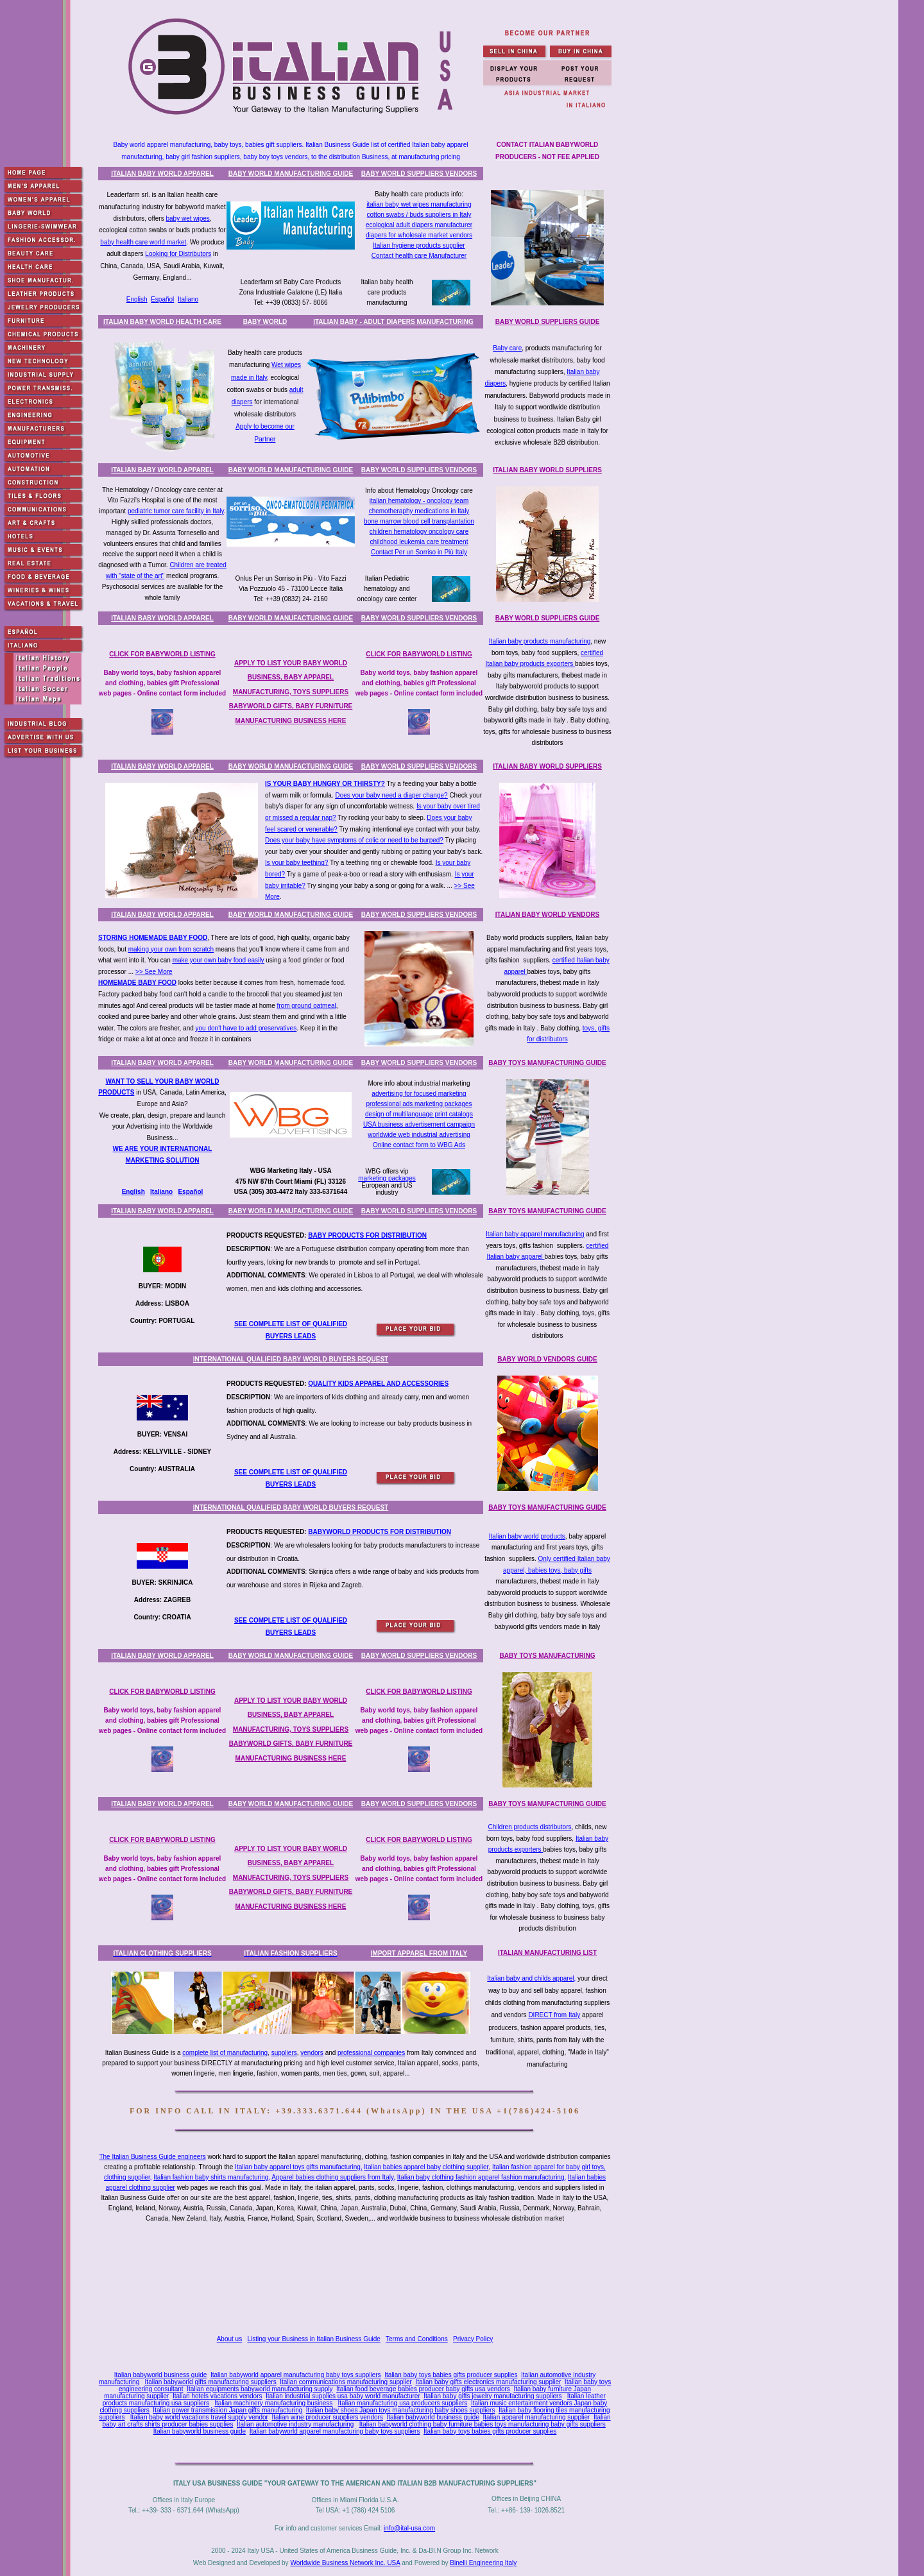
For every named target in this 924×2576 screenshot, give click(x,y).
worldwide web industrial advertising (419, 1134)
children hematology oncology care (419, 531)
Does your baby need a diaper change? (391, 795)
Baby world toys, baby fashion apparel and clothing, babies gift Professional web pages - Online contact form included (162, 683)
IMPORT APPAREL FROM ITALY (419, 1953)
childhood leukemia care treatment (419, 541)
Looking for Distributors (178, 253)
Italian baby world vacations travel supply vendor (199, 2417)
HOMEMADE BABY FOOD (137, 982)
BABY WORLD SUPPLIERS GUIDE (547, 321)
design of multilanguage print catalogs (419, 1114)
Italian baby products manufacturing (539, 641)
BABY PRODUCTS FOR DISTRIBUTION (367, 1235)
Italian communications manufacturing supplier (346, 2381)
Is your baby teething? (296, 862)
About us (229, 2338)
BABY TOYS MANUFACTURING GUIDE (547, 1062)
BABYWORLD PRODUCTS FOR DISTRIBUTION (379, 1531)
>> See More (154, 971)
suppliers (284, 2052)
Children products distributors (529, 1826)
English (137, 299)
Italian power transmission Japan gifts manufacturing (227, 2410)
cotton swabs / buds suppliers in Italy (419, 214)
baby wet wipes (187, 218)
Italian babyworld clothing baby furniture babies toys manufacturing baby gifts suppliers (482, 2424)
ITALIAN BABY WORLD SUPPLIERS (547, 469)
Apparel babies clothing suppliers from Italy (332, 2177)
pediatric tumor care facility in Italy (176, 511)
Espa (185, 1191)
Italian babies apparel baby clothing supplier (426, 2167)
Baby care (507, 348)
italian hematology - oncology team (419, 500)
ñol (198, 1191)
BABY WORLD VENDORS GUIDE (547, 1359)
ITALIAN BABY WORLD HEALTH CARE (162, 321)
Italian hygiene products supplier (419, 245)
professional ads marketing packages (419, 1103)
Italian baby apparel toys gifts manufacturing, (298, 2167)
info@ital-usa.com (409, 2528)
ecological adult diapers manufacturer (419, 224)
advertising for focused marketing (419, 1093)
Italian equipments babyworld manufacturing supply (259, 2389)
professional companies (371, 2052)
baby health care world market (143, 242)
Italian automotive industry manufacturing (295, 2424)
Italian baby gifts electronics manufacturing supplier (488, 2381)
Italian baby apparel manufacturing (535, 1234)
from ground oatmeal (306, 1005)
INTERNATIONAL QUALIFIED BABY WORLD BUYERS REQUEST (290, 1359)
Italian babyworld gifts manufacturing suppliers (211, 2381)
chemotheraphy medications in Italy (419, 511)
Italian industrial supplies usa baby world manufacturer (343, 2396)
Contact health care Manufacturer (419, 255)
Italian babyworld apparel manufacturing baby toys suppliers (295, 2374)
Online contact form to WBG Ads (419, 1144)
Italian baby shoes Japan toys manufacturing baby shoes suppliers (400, 2410)
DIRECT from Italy (554, 2014)
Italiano (188, 299)
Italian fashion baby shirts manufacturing (210, 2177)
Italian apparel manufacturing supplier (536, 2417)
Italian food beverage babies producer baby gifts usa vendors (423, 2389)
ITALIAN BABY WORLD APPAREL (162, 173)
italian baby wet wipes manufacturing (418, 204)
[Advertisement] (357, 2279)
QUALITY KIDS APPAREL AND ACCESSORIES (378, 1383)
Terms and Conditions (417, 2338)
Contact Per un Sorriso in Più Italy (419, 552)
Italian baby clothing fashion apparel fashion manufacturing (481, 2177)
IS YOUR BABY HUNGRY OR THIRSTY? (325, 783)
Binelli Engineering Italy (483, 2562)
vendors (311, 2052)
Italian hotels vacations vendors (217, 2396)
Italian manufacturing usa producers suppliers (403, 2403)
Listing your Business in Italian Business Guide (314, 2338)
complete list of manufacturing (225, 2052)
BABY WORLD (265, 321)
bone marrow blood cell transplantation (419, 521)
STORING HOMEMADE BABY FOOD (152, 937)
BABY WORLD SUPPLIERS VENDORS (419, 173)
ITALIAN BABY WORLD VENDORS (547, 914)
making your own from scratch (171, 949)
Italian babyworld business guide (160, 2374)
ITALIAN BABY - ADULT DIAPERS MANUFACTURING (393, 321)
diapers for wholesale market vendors (419, 235)
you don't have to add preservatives (246, 1028)
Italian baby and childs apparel (530, 1978)
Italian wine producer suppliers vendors (326, 2417)
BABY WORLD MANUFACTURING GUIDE (290, 173)
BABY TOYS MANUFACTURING (547, 1655)
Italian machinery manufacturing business (273, 2403)
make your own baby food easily (218, 960)
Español (162, 299)
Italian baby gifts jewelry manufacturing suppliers (492, 2396)
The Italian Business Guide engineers (152, 2156)
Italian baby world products (527, 1536)
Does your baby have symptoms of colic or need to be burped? (354, 840)
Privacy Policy (473, 2338)
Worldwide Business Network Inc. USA (345, 2562)
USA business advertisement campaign (419, 1124)
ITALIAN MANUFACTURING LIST (547, 1952)
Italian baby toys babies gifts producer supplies (450, 2374)
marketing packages (387, 1178)
